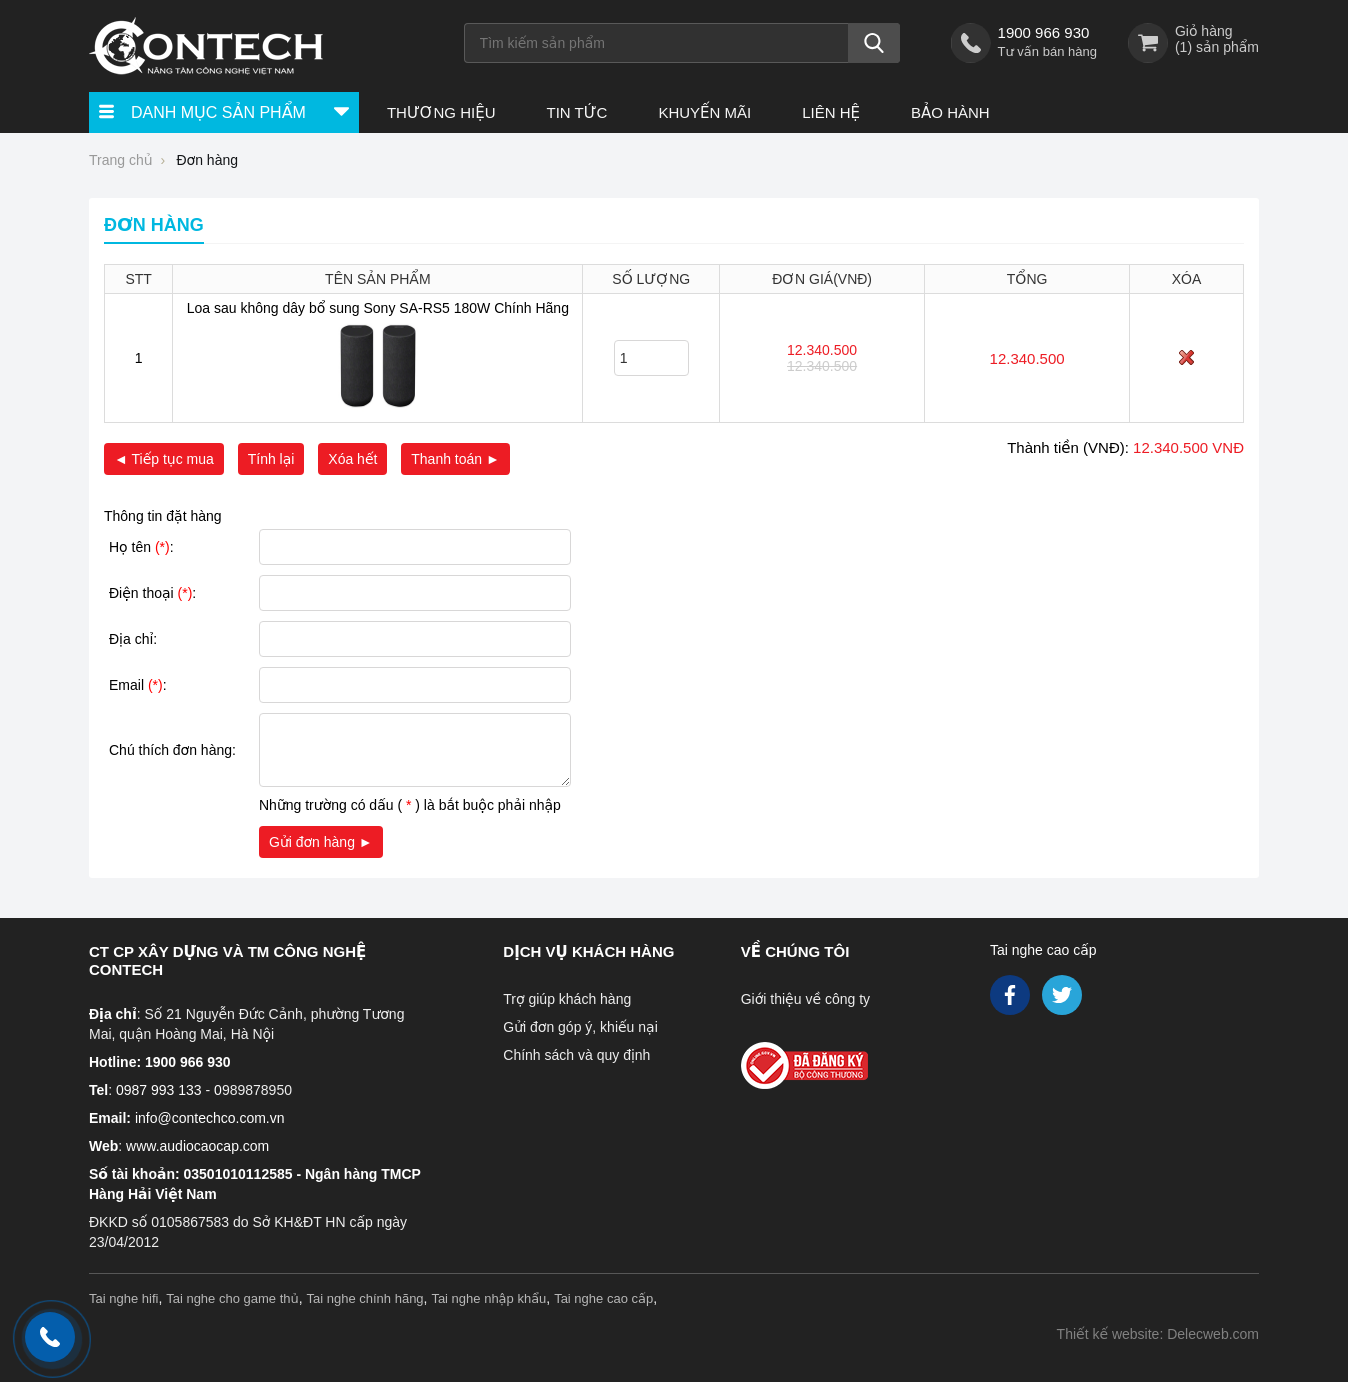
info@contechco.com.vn (210, 1118)
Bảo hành (950, 112)
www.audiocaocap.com (197, 1146)
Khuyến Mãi (704, 112)
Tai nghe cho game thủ (232, 1298)
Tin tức (576, 112)
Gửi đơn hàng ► (321, 842)
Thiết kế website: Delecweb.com (1158, 1334)
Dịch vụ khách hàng (588, 951)
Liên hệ (831, 112)
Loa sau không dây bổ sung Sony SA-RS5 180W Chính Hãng (378, 308)
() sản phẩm (1217, 47)
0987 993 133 (159, 1090)
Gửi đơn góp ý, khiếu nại (580, 1027)
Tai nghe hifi (123, 1298)
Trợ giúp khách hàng (567, 999)
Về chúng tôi (795, 951)
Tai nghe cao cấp (1043, 950)
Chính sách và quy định (576, 1055)
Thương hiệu (441, 112)
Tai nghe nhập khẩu (488, 1298)
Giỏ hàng (1204, 31)
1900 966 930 (1044, 32)
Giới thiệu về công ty (805, 999)
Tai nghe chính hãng (365, 1298)
